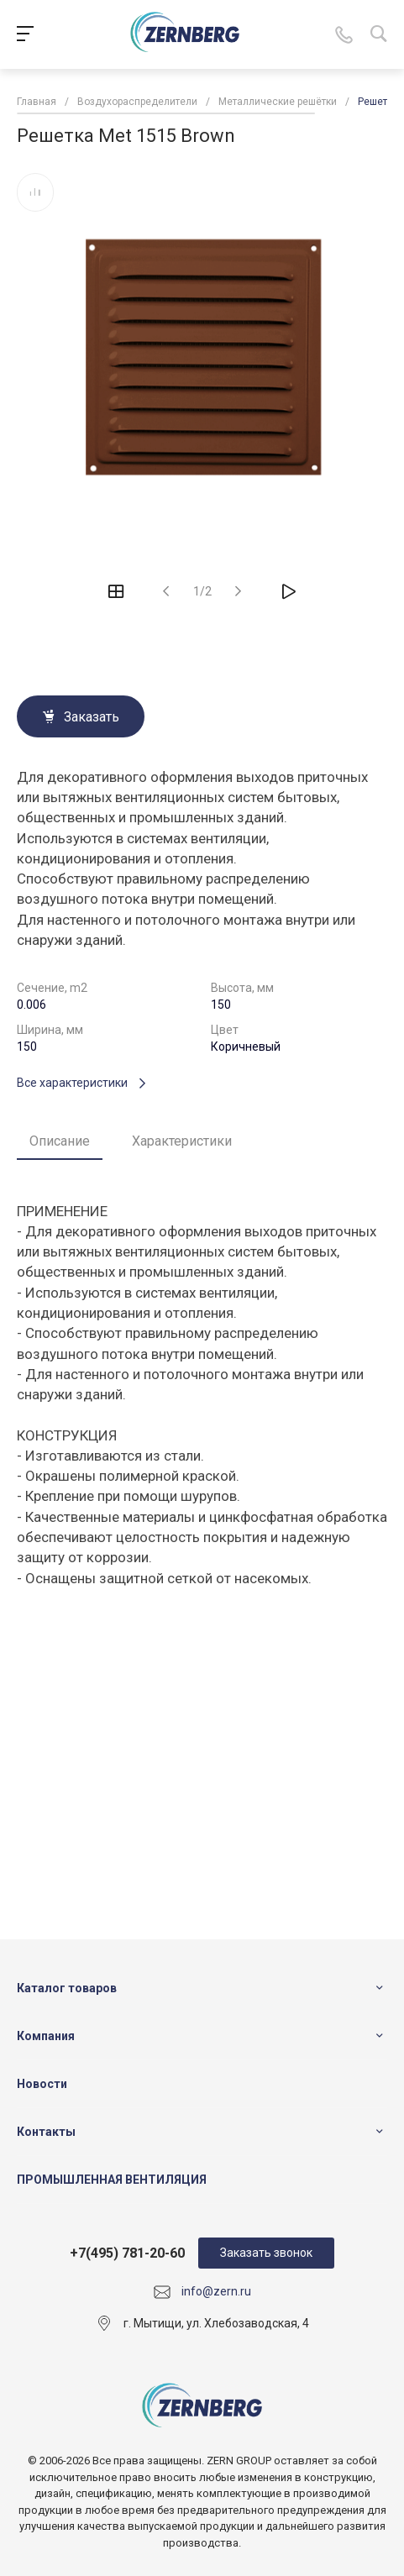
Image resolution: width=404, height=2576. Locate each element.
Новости (42, 2084)
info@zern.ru (216, 2291)
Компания (46, 2036)
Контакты (46, 2131)
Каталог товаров (67, 1988)
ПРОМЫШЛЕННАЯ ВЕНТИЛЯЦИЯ (112, 2179)
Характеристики (182, 1141)
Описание (59, 1141)
